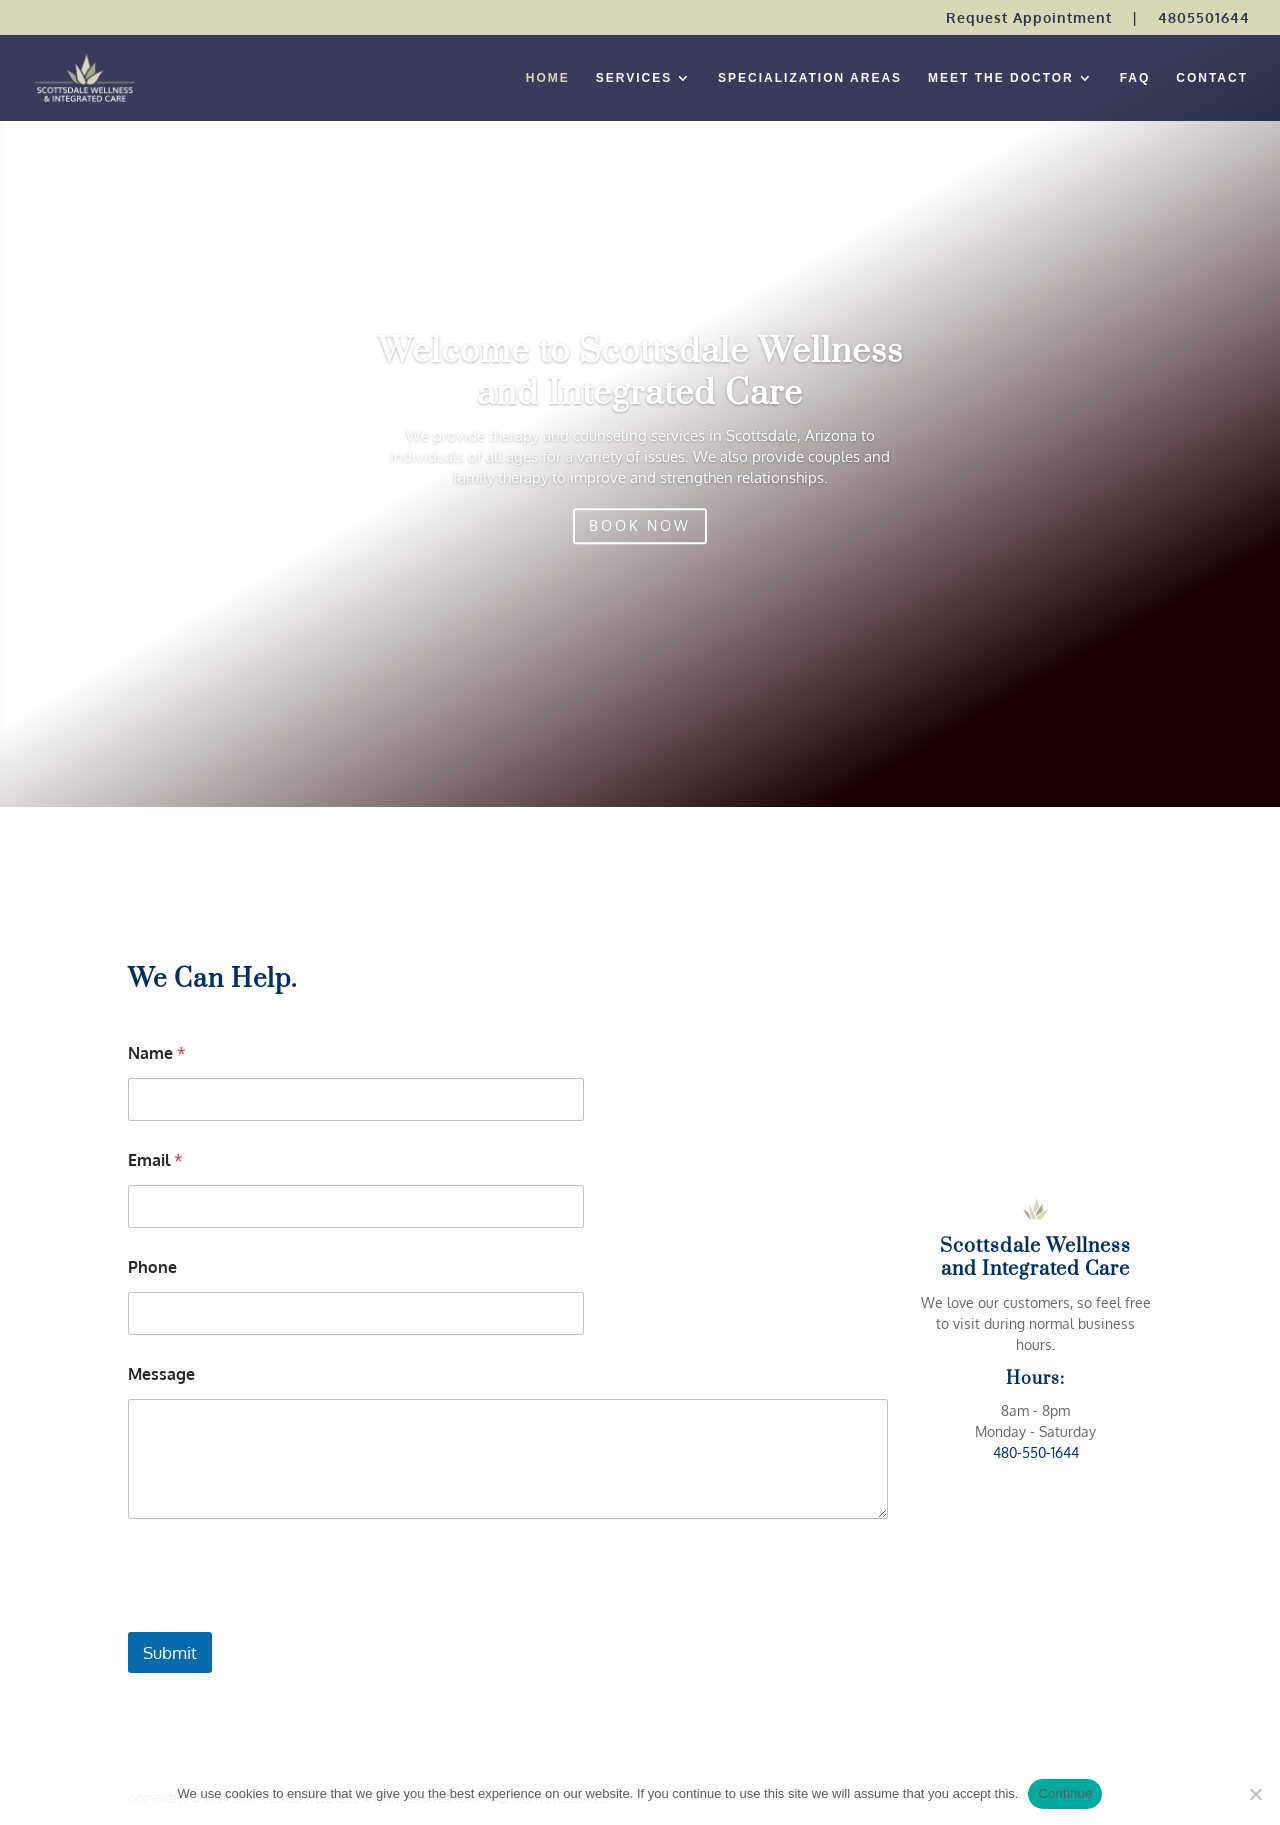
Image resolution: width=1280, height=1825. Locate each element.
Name (157, 1053)
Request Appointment (1029, 18)
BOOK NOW (640, 544)
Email (155, 1160)
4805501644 (1204, 18)
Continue (1065, 1793)
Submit (170, 1652)
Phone (152, 1267)
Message (161, 1374)
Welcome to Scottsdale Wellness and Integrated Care (640, 391)
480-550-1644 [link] (1036, 1452)
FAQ (1135, 78)
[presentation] (280, 1619)
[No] (1255, 1794)
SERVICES (634, 78)
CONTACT (1212, 78)
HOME (548, 78)
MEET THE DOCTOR (1001, 78)
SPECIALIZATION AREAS (810, 78)
